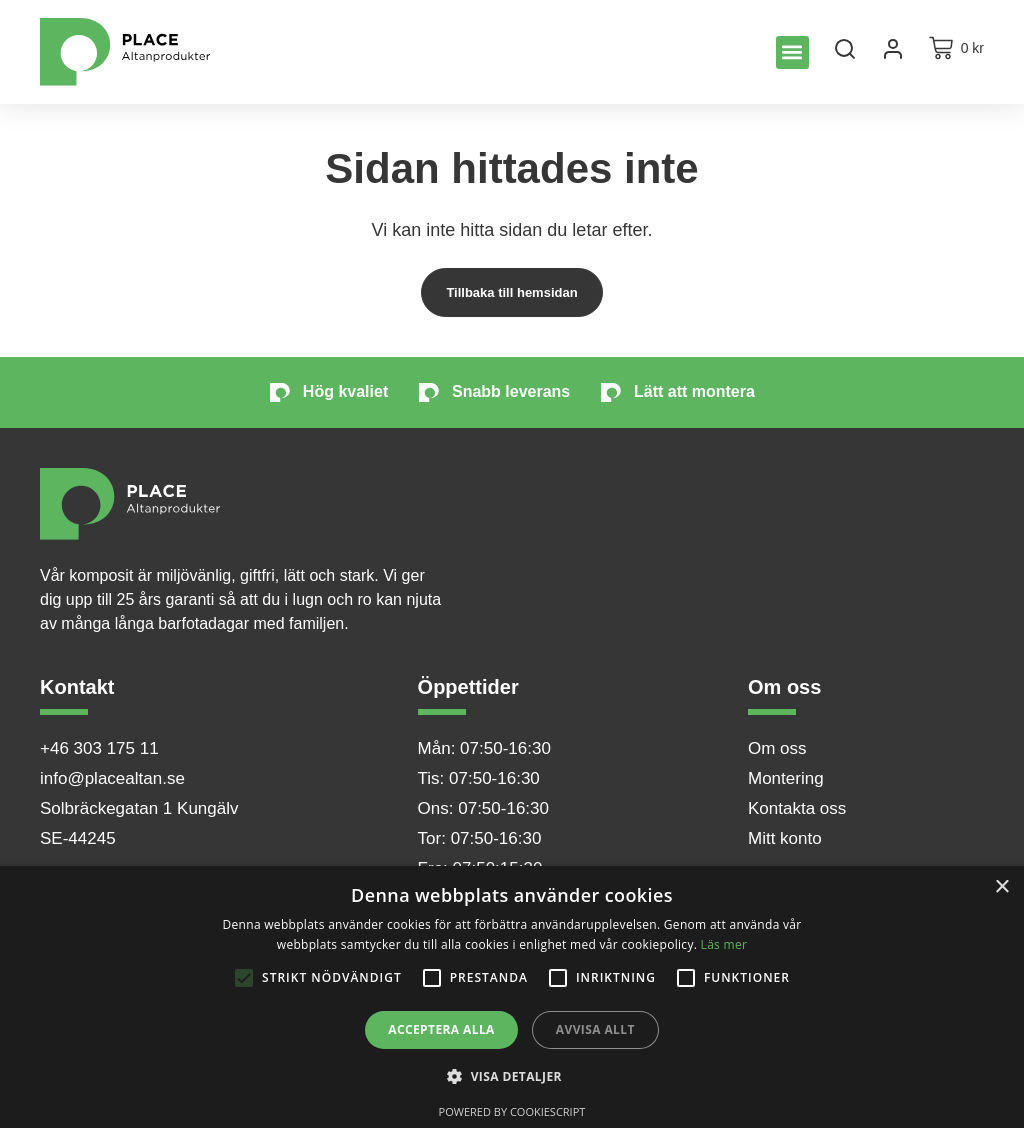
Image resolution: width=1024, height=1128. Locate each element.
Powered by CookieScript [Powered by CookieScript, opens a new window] (512, 1111)
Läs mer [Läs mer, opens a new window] (724, 944)
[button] (792, 52)
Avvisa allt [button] (595, 1029)
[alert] (512, 997)
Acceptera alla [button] (441, 1029)
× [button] (1001, 887)
